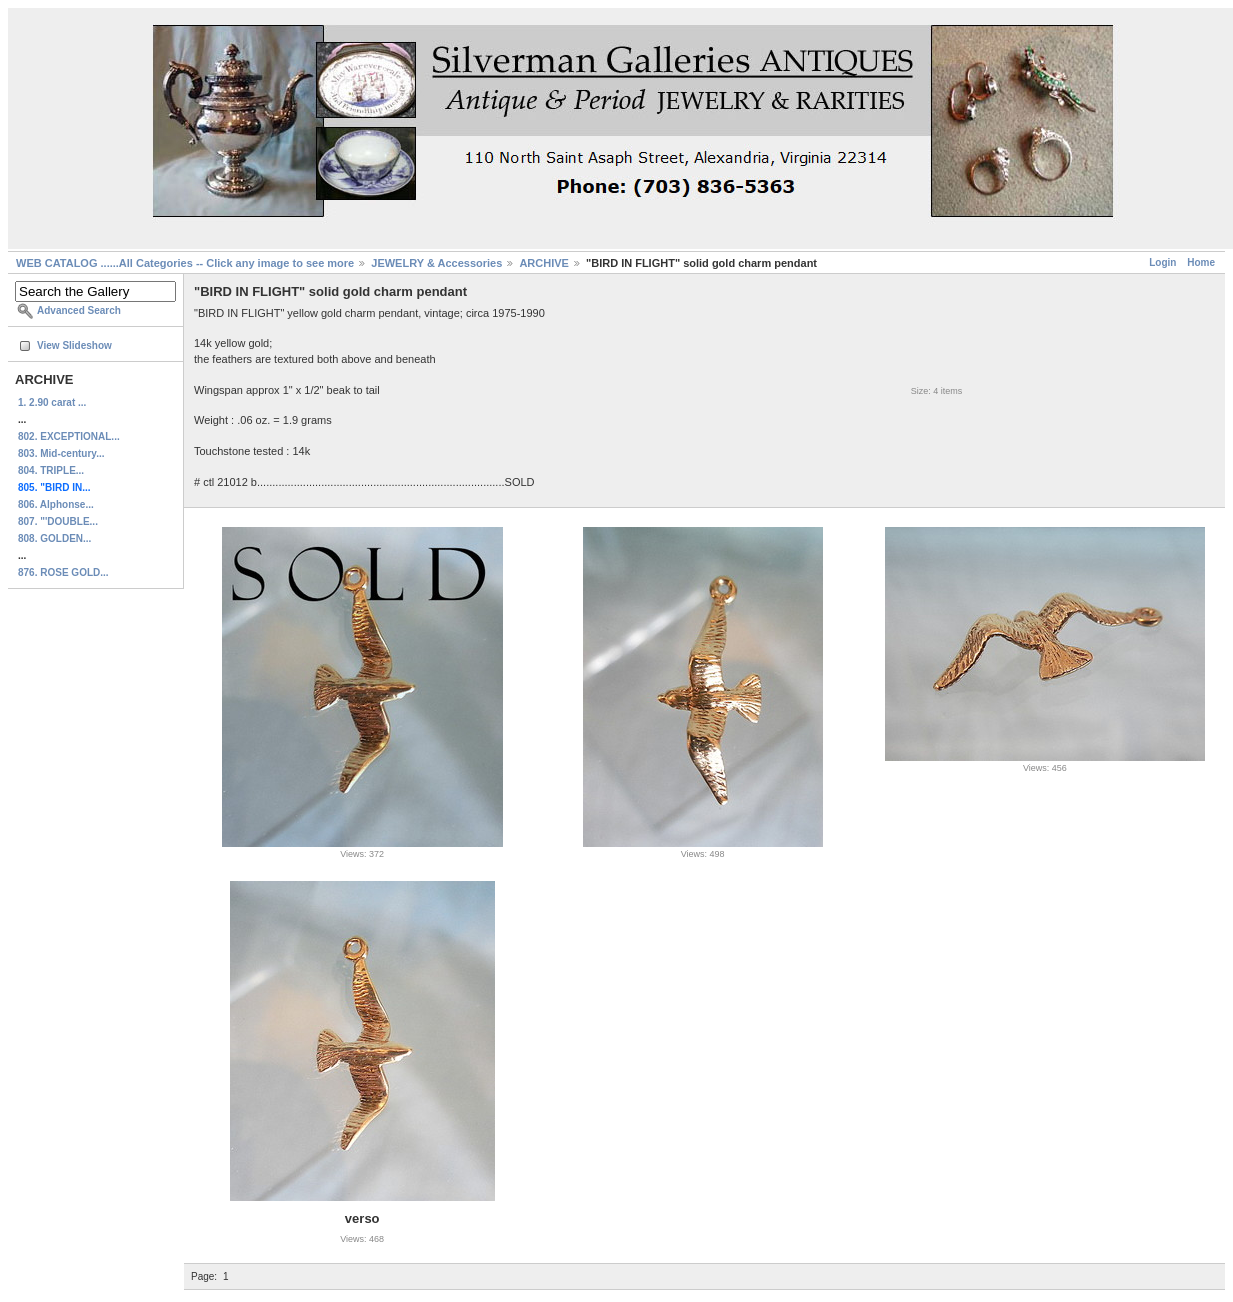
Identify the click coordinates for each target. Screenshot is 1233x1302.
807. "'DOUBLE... (58, 521)
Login (1162, 262)
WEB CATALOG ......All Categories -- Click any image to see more (185, 263)
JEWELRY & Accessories (436, 263)
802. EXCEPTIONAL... (69, 436)
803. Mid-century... (61, 453)
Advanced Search (79, 310)
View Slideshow (74, 345)
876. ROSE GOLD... (63, 572)
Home (1201, 262)
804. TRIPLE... (51, 470)
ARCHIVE (544, 263)
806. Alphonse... (56, 504)
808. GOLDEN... (54, 538)
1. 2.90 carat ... (52, 402)
